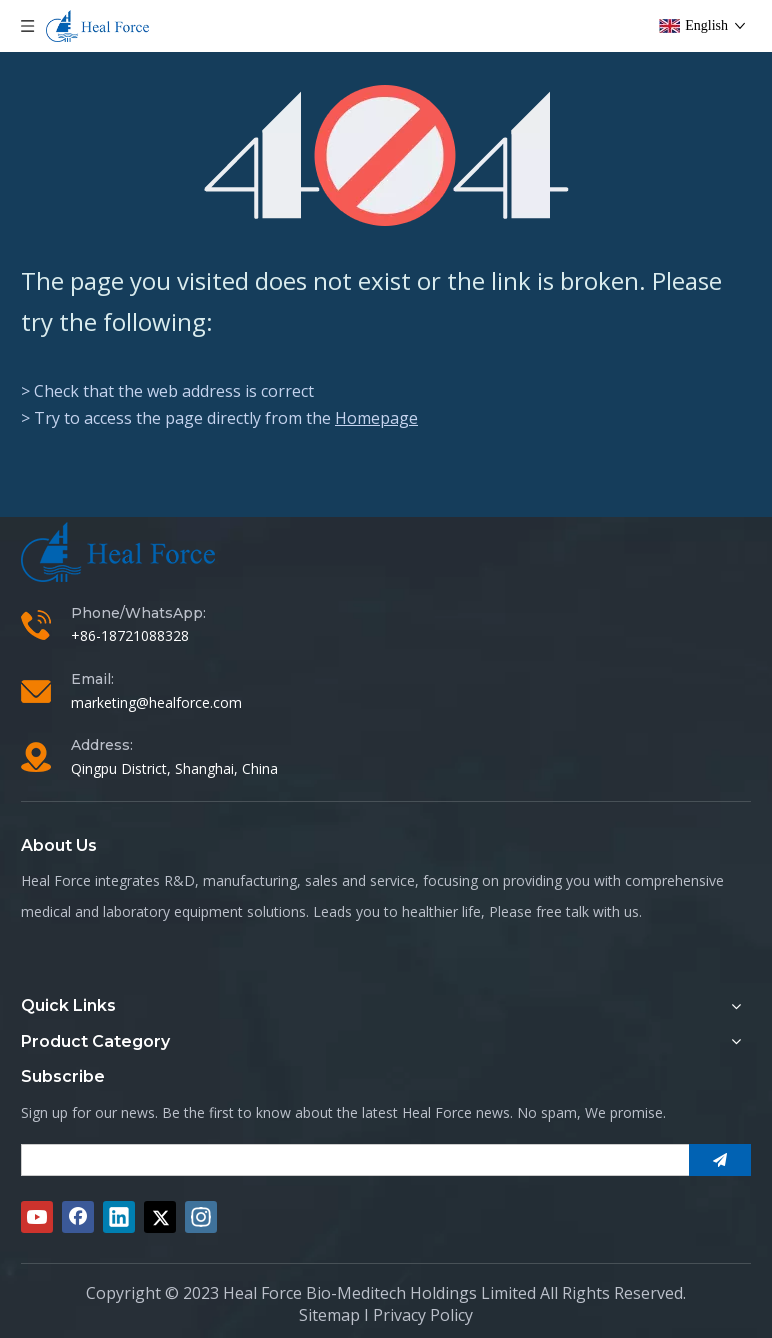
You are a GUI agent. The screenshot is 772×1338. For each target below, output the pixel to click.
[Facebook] (78, 1217)
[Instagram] (201, 1217)
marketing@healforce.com (156, 702)
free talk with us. (589, 911)
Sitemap (329, 1315)
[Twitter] (160, 1217)
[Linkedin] (119, 1217)
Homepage (376, 418)
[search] (349, 1160)
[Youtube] (37, 1217)
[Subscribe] (720, 1160)
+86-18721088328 (130, 635)
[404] (386, 155)
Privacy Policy (423, 1315)
